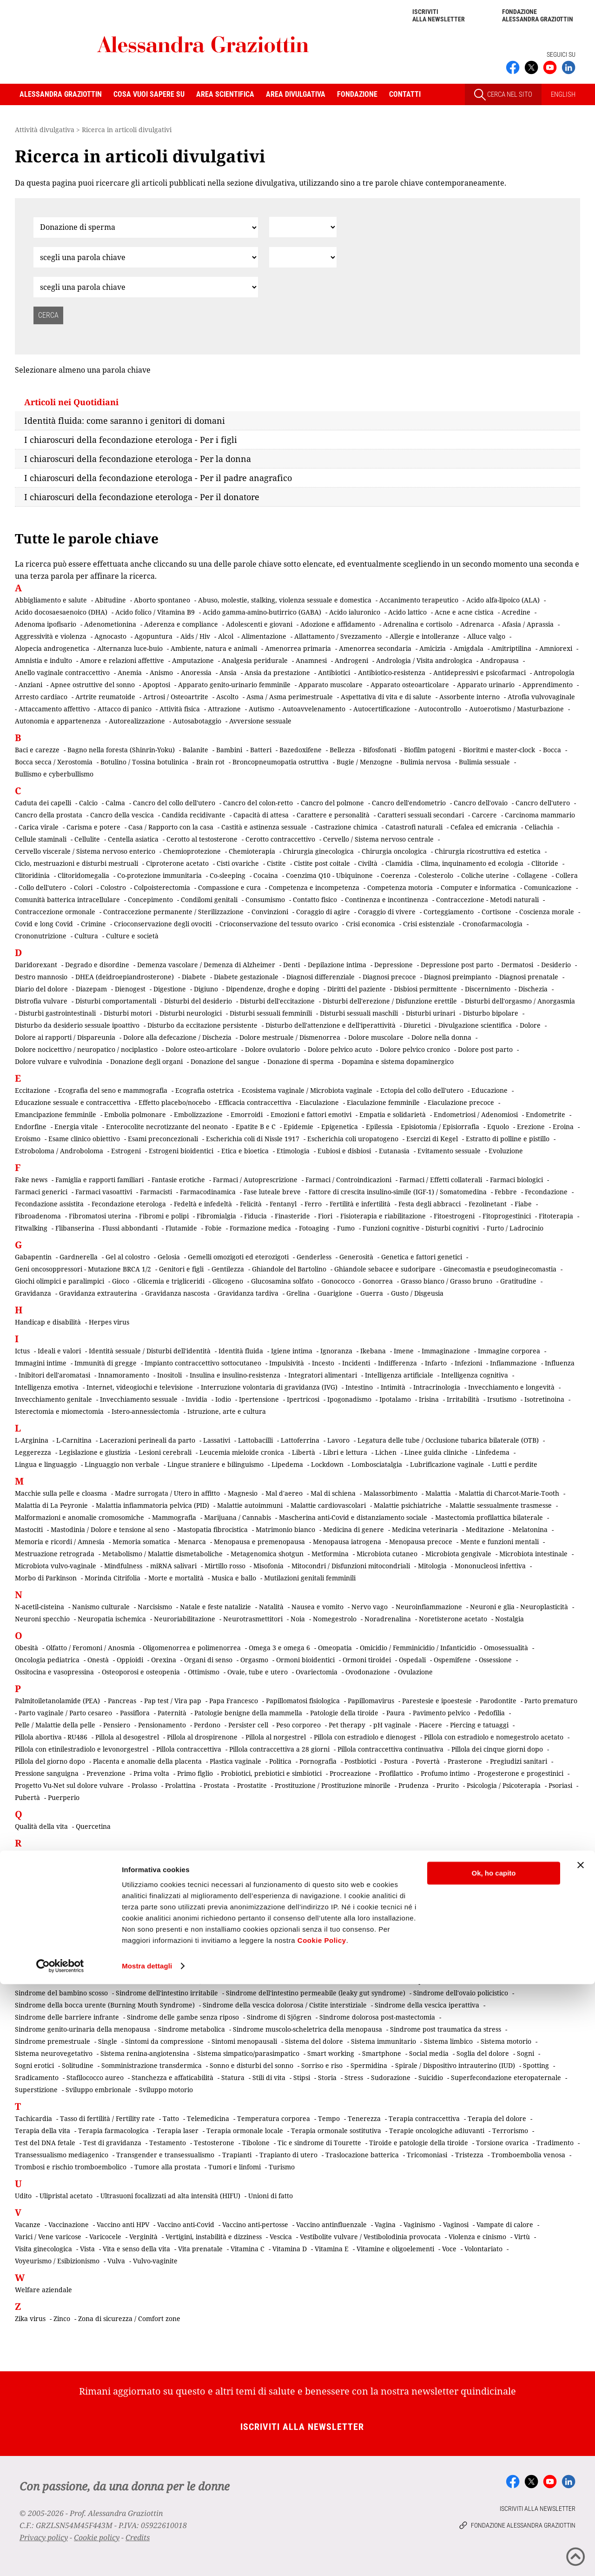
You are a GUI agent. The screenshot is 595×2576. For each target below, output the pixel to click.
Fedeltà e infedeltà (203, 1203)
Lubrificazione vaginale (447, 1464)
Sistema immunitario (383, 2041)
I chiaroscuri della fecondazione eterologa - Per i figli (130, 439)
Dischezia (533, 988)
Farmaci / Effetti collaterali (440, 1179)
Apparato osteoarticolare (409, 684)
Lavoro (338, 1440)
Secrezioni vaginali (44, 1956)
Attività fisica (179, 708)
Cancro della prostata (48, 814)
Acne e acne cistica (464, 612)
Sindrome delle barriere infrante (67, 2017)
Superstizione (36, 2089)
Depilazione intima (337, 964)
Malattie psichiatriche (408, 1505)
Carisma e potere (93, 827)
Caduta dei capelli (43, 802)
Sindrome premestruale (52, 2041)
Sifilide (291, 1980)
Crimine (93, 923)
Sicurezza (258, 1980)
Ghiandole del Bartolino (289, 1269)
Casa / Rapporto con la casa (170, 827)
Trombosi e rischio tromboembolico (70, 2166)
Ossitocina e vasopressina (54, 1671)
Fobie (213, 1228)
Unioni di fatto (270, 2195)
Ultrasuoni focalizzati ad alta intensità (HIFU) (170, 2195)
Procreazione (350, 1773)
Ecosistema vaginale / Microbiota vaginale (307, 1090)
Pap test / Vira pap (172, 1700)
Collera (566, 875)
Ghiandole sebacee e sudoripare (385, 1269)
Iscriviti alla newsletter (438, 15)
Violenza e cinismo (477, 2236)
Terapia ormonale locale (244, 2130)
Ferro (313, 1203)
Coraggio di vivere (387, 911)
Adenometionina (110, 624)
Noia (298, 1618)
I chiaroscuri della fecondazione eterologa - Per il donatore (141, 496)
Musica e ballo (234, 1577)
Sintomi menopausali (244, 2041)
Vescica (281, 2236)
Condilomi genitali (209, 899)
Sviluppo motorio (166, 2089)
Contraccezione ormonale (55, 911)
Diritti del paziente (356, 988)
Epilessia (379, 1126)
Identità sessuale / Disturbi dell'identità (150, 1350)
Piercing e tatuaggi (479, 1724)
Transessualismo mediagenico (61, 2154)
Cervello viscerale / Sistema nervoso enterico (85, 851)
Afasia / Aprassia (528, 624)
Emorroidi (247, 1114)
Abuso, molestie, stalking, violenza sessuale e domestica (284, 599)
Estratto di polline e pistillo (507, 1138)
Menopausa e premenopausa (259, 1541)
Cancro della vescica (122, 814)
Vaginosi (456, 2224)
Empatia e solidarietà (392, 1114)
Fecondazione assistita (49, 1203)
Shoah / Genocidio (206, 1980)
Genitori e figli (181, 1269)
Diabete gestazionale (246, 976)
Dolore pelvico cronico (415, 1049)
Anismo (161, 672)
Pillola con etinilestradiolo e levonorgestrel (81, 1749)
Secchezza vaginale (544, 1944)
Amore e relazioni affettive (122, 660)
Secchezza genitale (322, 1944)
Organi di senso (208, 1659)
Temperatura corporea (273, 2118)
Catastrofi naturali (414, 827)
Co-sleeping (227, 875)
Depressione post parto (457, 964)
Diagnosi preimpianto (457, 976)
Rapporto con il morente (495, 1855)
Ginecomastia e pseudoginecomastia (499, 1269)
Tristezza (469, 2154)
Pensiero (116, 1724)
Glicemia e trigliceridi (171, 1281)
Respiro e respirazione (360, 1879)
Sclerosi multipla (73, 1944)
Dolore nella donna (441, 1037)
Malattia (438, 1493)
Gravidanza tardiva (248, 1293)
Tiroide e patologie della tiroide (418, 2142)
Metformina (330, 1553)
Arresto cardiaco (41, 696)
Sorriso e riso (322, 2065)
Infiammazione (513, 1362)
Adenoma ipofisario (45, 624)
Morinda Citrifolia (112, 1577)
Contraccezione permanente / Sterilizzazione (173, 911)
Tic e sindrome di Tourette (319, 2142)
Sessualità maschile (532, 1968)
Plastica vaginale (235, 1761)
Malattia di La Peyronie (51, 1505)
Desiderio (556, 964)
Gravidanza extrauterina (98, 1293)
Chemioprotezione (192, 851)
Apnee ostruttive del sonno (92, 684)
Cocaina (265, 875)
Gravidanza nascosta (177, 1293)
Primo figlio (195, 1773)
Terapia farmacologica (113, 2130)
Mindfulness (123, 1565)
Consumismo (265, 899)
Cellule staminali (40, 839)
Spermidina (368, 2065)
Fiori (325, 1215)
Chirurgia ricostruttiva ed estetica (488, 851)
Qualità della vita (41, 1826)
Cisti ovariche (238, 863)
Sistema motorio (506, 2041)
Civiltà (367, 863)
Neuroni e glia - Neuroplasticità (519, 1606)
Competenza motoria (400, 887)
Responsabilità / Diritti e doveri (451, 1879)
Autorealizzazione (137, 720)
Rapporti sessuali (343, 1855)
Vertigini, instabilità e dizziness (213, 2236)
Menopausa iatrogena (347, 1541)
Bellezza (342, 749)
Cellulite (87, 839)
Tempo (329, 2118)
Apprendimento (547, 684)
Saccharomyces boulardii (54, 1932)
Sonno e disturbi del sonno (251, 2065)
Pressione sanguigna (47, 1773)
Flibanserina (74, 1228)
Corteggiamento (448, 911)
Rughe (208, 1903)
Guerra (371, 1293)
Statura (233, 2077)
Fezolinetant (488, 1203)
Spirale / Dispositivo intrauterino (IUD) (455, 2065)
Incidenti (356, 1362)
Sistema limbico (448, 2041)
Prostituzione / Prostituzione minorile (332, 1785)
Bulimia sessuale (484, 761)
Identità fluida (240, 1350)
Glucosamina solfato (282, 1281)
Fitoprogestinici (507, 1215)
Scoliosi (118, 1944)
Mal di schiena (333, 1493)
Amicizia (432, 648)
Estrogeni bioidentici (181, 1150)
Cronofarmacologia (492, 923)
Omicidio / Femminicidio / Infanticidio (418, 1647)
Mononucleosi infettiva (490, 1565)
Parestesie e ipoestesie (437, 1700)
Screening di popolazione (178, 1944)
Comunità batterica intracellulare (67, 899)
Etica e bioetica (245, 1150)
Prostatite (252, 1785)
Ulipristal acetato (66, 2195)
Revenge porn (37, 1891)
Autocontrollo (439, 708)
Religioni (264, 1879)
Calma (115, 802)
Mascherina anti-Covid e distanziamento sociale (353, 1517)
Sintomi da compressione (164, 2041)
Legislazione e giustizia (95, 1452)
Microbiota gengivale (458, 1553)
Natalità (271, 1606)
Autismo (261, 708)
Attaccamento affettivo (54, 708)
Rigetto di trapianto (440, 1891)
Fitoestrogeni (454, 1215)
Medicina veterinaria (425, 1529)
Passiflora (135, 1712)
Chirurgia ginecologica (318, 851)
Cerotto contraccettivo (280, 839)
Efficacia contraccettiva (254, 1102)
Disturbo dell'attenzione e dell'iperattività (330, 1025)
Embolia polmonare (135, 1114)
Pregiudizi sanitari (518, 1761)
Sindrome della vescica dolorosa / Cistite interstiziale (285, 2005)
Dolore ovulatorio (272, 1049)
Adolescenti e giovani (259, 624)
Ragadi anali (264, 1855)
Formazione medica (260, 1228)
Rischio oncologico (101, 1903)
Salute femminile (365, 1932)
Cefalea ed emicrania (483, 827)
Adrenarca (477, 624)
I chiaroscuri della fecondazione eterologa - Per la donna (137, 458)
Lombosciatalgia (376, 1464)
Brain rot (210, 761)
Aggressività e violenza (50, 636)
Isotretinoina (544, 1399)
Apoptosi (156, 684)
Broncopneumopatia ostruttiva (280, 761)
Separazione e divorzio (212, 1968)
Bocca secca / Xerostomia (54, 761)
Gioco (120, 1281)
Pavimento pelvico (441, 1712)
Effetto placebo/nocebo (175, 1102)
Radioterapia (164, 1855)
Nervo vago (369, 1606)
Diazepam (91, 988)
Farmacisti (156, 1191)
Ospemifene (452, 1659)
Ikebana (373, 1350)
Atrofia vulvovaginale (541, 696)
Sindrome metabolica (191, 2029)
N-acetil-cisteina (39, 1606)
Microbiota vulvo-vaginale (55, 1565)
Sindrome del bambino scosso (61, 1992)
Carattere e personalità (333, 814)
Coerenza (395, 875)
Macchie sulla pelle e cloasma (61, 1493)
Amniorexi (555, 648)
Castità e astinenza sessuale (264, 827)
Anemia (130, 672)
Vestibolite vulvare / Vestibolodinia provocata (370, 2236)
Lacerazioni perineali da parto (147, 1440)
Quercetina (93, 1826)
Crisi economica (370, 923)
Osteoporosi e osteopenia (141, 1671)
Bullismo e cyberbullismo (54, 773)
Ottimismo (203, 1671)
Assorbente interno (469, 696)
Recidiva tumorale (116, 1879)
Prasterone (465, 1761)
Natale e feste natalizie (215, 1606)
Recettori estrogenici (47, 1879)
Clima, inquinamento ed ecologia (472, 863)
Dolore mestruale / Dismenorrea (289, 1037)
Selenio (133, 1956)
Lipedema (287, 1464)
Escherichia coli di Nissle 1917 (252, 1138)
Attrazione (224, 708)
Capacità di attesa (261, 814)
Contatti (405, 94)
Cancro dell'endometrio (409, 802)
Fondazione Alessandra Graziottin (537, 15)
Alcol (225, 636)
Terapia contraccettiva (424, 2118)
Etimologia (293, 1150)
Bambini (229, 749)
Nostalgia (509, 1618)
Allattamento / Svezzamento (338, 636)
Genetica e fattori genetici (421, 1256)
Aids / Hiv (195, 636)
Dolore (530, 1025)
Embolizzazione (198, 1114)
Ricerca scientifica (313, 1891)
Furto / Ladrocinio (515, 1228)
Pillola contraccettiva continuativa (390, 1749)
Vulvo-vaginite (155, 2260)
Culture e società (132, 935)
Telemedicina (208, 2118)
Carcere (484, 814)
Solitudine (77, 2065)
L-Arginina (31, 1440)
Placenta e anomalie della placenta (147, 1761)
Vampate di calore (504, 2224)
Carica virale (39, 827)
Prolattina (180, 1785)
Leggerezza (33, 1452)
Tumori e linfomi (234, 2166)
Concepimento (150, 899)
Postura (396, 1761)
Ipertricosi (303, 1399)
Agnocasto (110, 636)
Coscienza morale (546, 911)
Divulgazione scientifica (475, 1025)
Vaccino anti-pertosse (255, 2224)
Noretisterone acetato (453, 1618)
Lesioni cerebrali (165, 1452)
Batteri (260, 749)
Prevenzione (106, 1773)
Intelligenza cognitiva (474, 1375)
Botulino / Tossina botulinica (144, 761)
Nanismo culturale (101, 1606)
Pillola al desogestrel (127, 1737)
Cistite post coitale (322, 863)
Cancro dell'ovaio (481, 802)
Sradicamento (37, 2077)
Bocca (552, 749)
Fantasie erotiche (178, 1179)
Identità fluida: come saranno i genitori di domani (124, 420)
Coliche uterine (485, 875)
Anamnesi (311, 660)
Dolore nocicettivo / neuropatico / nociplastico (86, 1049)
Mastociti (29, 1529)
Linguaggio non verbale (122, 1464)
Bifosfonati (379, 749)
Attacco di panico (125, 708)
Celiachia (539, 827)
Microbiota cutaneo (387, 1553)
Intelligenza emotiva (47, 1387)
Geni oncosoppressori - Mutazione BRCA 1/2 (83, 1269)
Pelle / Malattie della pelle (55, 1724)
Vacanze (27, 2224)
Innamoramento (123, 1375)
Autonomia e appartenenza (58, 720)
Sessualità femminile (462, 1968)
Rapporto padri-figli (299, 1867)
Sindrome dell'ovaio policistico (460, 1992)
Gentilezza (228, 1269)
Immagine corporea (509, 1350)
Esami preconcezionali (163, 1138)
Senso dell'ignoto (41, 1968)
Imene (404, 1350)
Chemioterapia (252, 851)
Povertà (428, 1761)
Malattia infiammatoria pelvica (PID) (152, 1505)
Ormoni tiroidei (367, 1659)
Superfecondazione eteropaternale (506, 2077)
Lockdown (327, 1464)
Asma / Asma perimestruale (289, 696)
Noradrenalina (387, 1618)
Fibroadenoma (38, 1215)
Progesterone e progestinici (520, 1773)
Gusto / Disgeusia (417, 1293)
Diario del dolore (41, 988)
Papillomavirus (371, 1700)
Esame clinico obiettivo (84, 1138)
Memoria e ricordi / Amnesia (60, 1541)
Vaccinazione (68, 2224)
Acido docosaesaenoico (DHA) (61, 612)
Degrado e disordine (97, 964)
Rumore (238, 1903)
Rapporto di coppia (45, 1867)
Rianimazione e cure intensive (114, 1891)
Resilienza (301, 1879)
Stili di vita (268, 2077)
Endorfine (30, 1126)
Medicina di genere (353, 1529)
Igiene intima (291, 1350)
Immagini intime (40, 1362)
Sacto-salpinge (124, 1932)
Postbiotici (360, 1761)
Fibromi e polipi (164, 1215)
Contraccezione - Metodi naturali (487, 899)
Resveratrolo (528, 1879)
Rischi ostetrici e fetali (513, 1891)
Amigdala (468, 648)
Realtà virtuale (443, 1867)
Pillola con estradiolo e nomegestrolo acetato (493, 1737)
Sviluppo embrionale (98, 2089)
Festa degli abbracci (429, 1203)
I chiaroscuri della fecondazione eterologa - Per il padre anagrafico (158, 477)
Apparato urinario (486, 684)
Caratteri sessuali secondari (420, 814)
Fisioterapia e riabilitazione (383, 1215)
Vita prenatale (200, 2248)
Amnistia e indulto (43, 660)
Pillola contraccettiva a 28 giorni (279, 1749)
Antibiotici (334, 672)
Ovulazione (415, 1671)
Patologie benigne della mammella (248, 1712)
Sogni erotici (34, 2065)
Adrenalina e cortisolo (417, 624)
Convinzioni (269, 911)
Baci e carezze (37, 749)
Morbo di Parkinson (46, 1577)
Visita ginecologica (43, 2248)
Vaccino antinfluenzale (331, 2224)
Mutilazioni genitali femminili (310, 1577)
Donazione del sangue (225, 1061)
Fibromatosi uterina (100, 1215)
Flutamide (181, 1228)
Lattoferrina (300, 1440)
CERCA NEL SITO (503, 94)
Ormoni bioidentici (305, 1659)
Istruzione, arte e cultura (226, 1411)
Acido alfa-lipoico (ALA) (503, 599)
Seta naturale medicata (134, 1980)
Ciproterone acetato (177, 863)
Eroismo (27, 1138)
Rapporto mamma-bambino (126, 1867)
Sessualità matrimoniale (52, 1980)
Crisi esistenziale (429, 923)
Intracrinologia (436, 1387)
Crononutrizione (40, 935)
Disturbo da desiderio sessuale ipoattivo (77, 1025)
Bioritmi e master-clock (499, 749)
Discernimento (487, 988)
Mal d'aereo (284, 1493)
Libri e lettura (345, 1452)
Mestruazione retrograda (54, 1553)
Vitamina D (289, 2248)
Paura (395, 1712)
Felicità (251, 1203)
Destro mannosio (41, 976)
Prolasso (144, 1785)
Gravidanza (33, 1293)
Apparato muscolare (330, 684)
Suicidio (430, 2077)
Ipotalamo (395, 1399)
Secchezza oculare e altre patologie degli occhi (433, 1944)
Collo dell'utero (42, 887)
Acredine (516, 612)
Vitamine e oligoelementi (395, 2248)
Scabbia (27, 1944)
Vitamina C (247, 2248)
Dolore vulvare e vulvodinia (58, 1061)
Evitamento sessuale (449, 1150)
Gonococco (338, 1281)
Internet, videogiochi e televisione (139, 1387)
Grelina (298, 1293)
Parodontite (498, 1700)
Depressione (393, 964)
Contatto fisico (315, 899)
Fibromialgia (216, 1215)
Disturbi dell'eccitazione (277, 1001)
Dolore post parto (485, 1049)
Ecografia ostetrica (204, 1090)
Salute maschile (424, 1932)
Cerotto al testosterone (202, 839)
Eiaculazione (319, 1102)
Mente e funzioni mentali (499, 1541)
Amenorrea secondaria (375, 648)
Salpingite (169, 1932)
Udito (23, 2195)
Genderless (314, 1256)
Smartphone (381, 2053)
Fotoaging (314, 1228)
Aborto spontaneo (162, 599)
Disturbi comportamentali (115, 1001)
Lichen (386, 1452)
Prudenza (413, 1785)
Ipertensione (259, 1399)
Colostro (113, 887)
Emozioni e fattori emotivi (311, 1114)
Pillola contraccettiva (188, 1749)
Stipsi (301, 2077)
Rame (301, 1855)
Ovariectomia (316, 1671)
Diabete (194, 976)
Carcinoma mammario (540, 814)
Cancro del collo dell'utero (174, 802)
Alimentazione (263, 636)
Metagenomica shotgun (267, 1553)
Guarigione (334, 1293)
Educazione (489, 1090)
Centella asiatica (133, 839)
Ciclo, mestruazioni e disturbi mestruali (76, 863)
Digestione (169, 988)
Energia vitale (76, 1126)
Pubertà (27, 1797)
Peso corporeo (298, 1724)
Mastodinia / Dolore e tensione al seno (110, 1529)
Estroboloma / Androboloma (59, 1150)
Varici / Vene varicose (48, 2236)
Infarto (436, 1362)
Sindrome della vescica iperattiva (427, 2005)
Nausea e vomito (317, 1606)
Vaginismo (419, 2224)
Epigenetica (339, 1126)
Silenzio (322, 1980)
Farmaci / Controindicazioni (348, 1179)
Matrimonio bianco (285, 1529)
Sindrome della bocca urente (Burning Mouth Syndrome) (105, 2005)
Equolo (498, 1126)
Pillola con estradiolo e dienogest (365, 1737)
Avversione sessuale (260, 720)
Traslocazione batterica (362, 2154)
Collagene (532, 875)
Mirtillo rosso (225, 1565)
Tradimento (555, 2142)
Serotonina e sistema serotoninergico (314, 1968)
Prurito (447, 1785)
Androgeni (351, 660)
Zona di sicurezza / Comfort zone (129, 2318)
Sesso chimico (401, 1968)
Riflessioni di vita (376, 1891)
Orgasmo (254, 1659)
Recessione (491, 1867)
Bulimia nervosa (425, 761)
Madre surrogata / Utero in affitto (167, 1493)
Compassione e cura (229, 887)
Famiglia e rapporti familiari (99, 1179)
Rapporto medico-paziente (218, 1867)
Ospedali (412, 1659)
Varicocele (105, 2236)
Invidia (196, 1399)
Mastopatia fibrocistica (212, 1529)
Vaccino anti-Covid (185, 2224)
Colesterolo (435, 875)
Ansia (228, 672)
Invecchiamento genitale (53, 1399)
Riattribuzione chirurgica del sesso (223, 1891)
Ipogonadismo (349, 1399)
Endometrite (545, 1114)
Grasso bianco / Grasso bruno (446, 1281)
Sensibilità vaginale (478, 1956)
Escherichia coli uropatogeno (352, 1138)
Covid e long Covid (44, 923)
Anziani (30, 684)
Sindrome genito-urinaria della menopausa (82, 2029)
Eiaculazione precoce (461, 1102)
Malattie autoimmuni (250, 1505)
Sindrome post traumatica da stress (445, 2029)
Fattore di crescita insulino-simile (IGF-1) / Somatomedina (398, 1191)
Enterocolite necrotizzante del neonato (167, 1126)
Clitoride (544, 863)
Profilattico (396, 1773)
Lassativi (216, 1440)
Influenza (560, 1362)
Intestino (359, 1387)
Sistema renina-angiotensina (144, 2053)
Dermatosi (517, 964)
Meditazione (485, 1529)
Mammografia (174, 1517)
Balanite (195, 749)
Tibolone (256, 2142)
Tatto (171, 2118)
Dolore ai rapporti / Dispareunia (65, 1037)
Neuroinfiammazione (429, 1606)
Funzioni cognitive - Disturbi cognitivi (421, 1228)
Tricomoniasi (427, 2154)
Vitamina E (332, 2248)
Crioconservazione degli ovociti (163, 923)
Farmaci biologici (516, 1179)
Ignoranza (336, 1350)
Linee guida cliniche (436, 1452)
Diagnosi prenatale (528, 976)
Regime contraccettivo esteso (197, 1879)
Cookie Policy (322, 2532)
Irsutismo (501, 1399)
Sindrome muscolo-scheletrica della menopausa (307, 2029)
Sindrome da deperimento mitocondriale (432, 1980)
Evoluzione (506, 1150)
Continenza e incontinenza (386, 899)
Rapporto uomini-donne (374, 1867)
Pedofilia (491, 1712)
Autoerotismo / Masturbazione (516, 708)
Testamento (167, 2142)
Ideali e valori (59, 1350)
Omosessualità (506, 1647)
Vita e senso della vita (136, 2248)
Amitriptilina (511, 648)
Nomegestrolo (335, 1618)
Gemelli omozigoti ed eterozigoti (238, 1256)
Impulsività (286, 1362)
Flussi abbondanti (130, 1228)
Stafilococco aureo (95, 2077)
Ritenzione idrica (164, 1903)
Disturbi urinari (430, 1013)
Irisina (429, 1399)
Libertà (303, 1452)
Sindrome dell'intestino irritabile (167, 1992)
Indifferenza (397, 1362)
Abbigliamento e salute (51, 599)
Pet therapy (347, 1724)
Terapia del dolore (497, 2118)
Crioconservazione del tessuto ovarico (278, 923)
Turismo (282, 2166)
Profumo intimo (445, 1773)
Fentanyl (283, 1203)
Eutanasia (394, 1150)
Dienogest (130, 988)
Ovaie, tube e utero (257, 1671)
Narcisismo (155, 1606)
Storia (327, 2077)
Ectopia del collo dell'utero (421, 1090)
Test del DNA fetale (45, 2142)
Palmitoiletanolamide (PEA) (57, 1700)
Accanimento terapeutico (418, 599)
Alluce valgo (486, 636)
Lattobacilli (255, 1440)
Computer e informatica (478, 887)
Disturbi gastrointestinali (57, 1013)
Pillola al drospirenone (202, 1737)
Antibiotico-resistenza (391, 672)
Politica (280, 1761)
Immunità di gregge (105, 1362)
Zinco (61, 2318)
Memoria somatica (141, 1541)
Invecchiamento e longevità (511, 1387)
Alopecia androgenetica (52, 648)
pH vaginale (392, 1724)
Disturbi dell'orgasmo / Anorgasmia (520, 1001)
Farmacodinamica (208, 1191)
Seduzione (98, 1956)
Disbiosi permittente (425, 988)
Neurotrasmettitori (253, 1618)
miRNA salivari (173, 1565)
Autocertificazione (381, 708)
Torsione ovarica (502, 2142)
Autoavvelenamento (313, 708)
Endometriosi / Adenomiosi (476, 1114)
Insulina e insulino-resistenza (235, 1375)
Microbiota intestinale (533, 1553)
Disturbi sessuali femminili (271, 1013)
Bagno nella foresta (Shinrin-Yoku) (121, 749)
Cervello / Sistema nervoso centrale (378, 839)
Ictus (22, 1350)
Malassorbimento (390, 1493)
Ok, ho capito (493, 2465)
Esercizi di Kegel (432, 1138)
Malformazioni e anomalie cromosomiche (79, 1517)
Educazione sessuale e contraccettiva (73, 1102)
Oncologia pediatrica (47, 1659)
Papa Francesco (233, 1700)
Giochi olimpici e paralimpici (59, 1281)
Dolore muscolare (375, 1037)
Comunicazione (548, 887)
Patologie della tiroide (344, 1712)
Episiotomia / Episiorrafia (440, 1126)
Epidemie (298, 1126)
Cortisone (496, 911)
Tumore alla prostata (167, 2166)
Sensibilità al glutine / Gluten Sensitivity (378, 1956)
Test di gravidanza (112, 2142)
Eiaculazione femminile (383, 1102)
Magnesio (243, 1493)
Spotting (536, 2065)
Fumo (346, 1228)
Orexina (163, 1659)
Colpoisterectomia (162, 887)
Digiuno (206, 988)
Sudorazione (390, 2077)
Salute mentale (480, 1932)
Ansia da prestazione (277, 672)
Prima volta (151, 1773)
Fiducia (255, 1215)
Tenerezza (364, 2118)
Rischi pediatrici (40, 1903)
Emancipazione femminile (55, 1114)
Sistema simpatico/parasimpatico (248, 2053)
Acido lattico (407, 612)
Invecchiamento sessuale (139, 1399)
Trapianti (236, 2154)
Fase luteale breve (272, 1191)
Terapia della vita (42, 2130)
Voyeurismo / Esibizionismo (57, 2260)
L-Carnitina (74, 1440)
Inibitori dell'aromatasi (54, 1375)
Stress (353, 2077)
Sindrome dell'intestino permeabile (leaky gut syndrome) (315, 1992)
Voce (449, 2248)
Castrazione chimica (346, 827)
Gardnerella (79, 1256)
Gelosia (169, 1256)
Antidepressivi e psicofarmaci (479, 672)
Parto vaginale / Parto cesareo (65, 1712)
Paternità (172, 1712)
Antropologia (554, 672)
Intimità (393, 1387)
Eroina (563, 1126)
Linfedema (492, 1452)
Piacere (430, 1724)
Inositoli (169, 1375)
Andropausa (499, 660)
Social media (429, 2053)
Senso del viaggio (543, 1956)
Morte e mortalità (176, 1577)
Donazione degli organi (146, 1061)
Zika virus (30, 2318)
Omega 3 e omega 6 (279, 1647)
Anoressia (196, 672)
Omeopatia (335, 1647)
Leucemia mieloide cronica (241, 1452)
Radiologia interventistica (96, 1855)
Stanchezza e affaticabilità (172, 2077)
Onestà (98, 1659)
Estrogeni (126, 1150)
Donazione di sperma (300, 1061)
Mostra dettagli (147, 2558)
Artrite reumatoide (105, 696)
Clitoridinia (32, 875)
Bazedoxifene (300, 749)
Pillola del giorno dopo (50, 1761)
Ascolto (227, 696)
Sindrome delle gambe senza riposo (183, 2017)
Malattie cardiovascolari (328, 1505)
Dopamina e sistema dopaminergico (398, 1061)
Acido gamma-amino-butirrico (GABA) (262, 612)
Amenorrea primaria (298, 648)
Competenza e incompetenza (314, 887)
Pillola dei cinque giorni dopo (497, 1749)
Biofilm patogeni (429, 749)
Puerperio (63, 1797)
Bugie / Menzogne (364, 761)
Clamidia (399, 863)
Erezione (531, 1126)
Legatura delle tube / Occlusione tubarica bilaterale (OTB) (448, 1440)
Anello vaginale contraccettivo (62, 672)
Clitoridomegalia (83, 875)
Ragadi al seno (215, 1855)
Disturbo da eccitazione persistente (202, 1025)
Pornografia (318, 1761)
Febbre (506, 1191)
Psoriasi (560, 1785)
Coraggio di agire (323, 911)
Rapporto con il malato (414, 1855)
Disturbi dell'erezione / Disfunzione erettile (390, 1001)
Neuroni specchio (42, 1618)
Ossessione (495, 1659)
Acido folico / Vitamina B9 (155, 612)
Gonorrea (378, 1281)
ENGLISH (563, 94)
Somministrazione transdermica (151, 2065)
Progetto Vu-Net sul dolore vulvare (69, 1785)
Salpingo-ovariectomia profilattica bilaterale (262, 1932)
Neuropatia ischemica (112, 1618)
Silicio (351, 1980)
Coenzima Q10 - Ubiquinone (329, 875)
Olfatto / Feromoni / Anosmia (90, 1647)
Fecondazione (546, 1191)
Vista (87, 2248)
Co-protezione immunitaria (159, 875)
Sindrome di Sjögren (279, 2017)
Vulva (116, 2260)
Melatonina (530, 1529)
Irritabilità (463, 1399)
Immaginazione (446, 1350)
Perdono (207, 1724)
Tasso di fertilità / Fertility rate (107, 2118)
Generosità (356, 1256)
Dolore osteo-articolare (201, 1049)
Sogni (525, 2053)
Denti (291, 964)
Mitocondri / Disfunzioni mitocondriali (350, 1565)
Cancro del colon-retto (258, 802)
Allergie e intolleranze (424, 636)
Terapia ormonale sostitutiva (336, 2130)
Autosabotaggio (197, 720)
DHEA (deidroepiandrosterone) (124, 976)
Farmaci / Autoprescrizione (255, 1179)
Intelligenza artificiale (399, 1375)
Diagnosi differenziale (320, 976)
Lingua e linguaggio (46, 1464)
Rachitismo (32, 1855)
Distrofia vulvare (41, 1001)
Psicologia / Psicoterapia (504, 1785)
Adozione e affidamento (337, 624)
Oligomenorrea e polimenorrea (192, 1647)
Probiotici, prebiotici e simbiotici (271, 1773)
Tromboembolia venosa (528, 2154)
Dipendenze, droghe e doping (272, 988)
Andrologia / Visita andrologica (424, 660)
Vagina (385, 2224)
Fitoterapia (556, 1215)
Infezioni (468, 1362)
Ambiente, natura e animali (214, 648)
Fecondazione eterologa (129, 1203)
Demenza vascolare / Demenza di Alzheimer (206, 964)
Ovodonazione (367, 1671)
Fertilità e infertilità (360, 1203)
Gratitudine (518, 1281)
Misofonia (268, 1565)
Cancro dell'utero (543, 802)
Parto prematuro (550, 1700)
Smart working (330, 2053)
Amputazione (193, 660)
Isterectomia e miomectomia (59, 1411)
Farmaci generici (41, 1191)
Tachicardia (33, 2118)
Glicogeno (227, 1281)
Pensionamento (162, 1724)
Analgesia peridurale (255, 660)
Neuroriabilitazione (184, 1618)
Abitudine (110, 599)
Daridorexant (36, 964)
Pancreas (122, 1700)
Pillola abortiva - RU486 (51, 1737)
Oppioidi (130, 1659)
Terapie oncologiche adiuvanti (436, 2130)
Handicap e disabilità (48, 1322)
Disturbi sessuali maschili (359, 1013)
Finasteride (292, 1215)
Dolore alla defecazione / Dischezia (177, 1037)
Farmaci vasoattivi (103, 1191)
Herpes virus (109, 1322)
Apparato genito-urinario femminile (234, 684)
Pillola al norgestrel (275, 1737)
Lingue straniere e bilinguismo (215, 1464)
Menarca (192, 1541)
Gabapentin (33, 1256)
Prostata (216, 1785)
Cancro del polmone (332, 802)
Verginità (143, 2236)
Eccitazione (32, 1090)
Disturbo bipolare (490, 1013)
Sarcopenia (529, 1932)
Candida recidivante (193, 814)
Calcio (88, 802)
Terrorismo (510, 2130)
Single (107, 2041)
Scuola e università (255, 1944)
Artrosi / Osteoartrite (175, 696)
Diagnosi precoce (389, 976)
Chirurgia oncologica (394, 851)
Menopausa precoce (420, 1541)
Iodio (223, 1399)
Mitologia (432, 1565)
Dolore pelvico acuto (340, 1049)
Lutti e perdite (514, 1464)
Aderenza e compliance (181, 624)
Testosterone (214, 2142)
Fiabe (523, 1203)
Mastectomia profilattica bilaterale (489, 1517)
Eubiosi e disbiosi (344, 1150)
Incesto (323, 1362)
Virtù (522, 2236)
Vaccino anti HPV (123, 2224)
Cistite (276, 863)
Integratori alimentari (322, 1375)
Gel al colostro (128, 1256)
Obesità (26, 1647)
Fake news (31, 1179)
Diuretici (416, 1025)
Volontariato (483, 2248)
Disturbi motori (128, 1013)
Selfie (161, 1956)
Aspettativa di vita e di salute (386, 696)
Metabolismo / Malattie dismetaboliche (162, 1553)
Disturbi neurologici (190, 1013)
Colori (83, 887)
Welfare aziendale (43, 2289)
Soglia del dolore (482, 2053)
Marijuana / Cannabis (237, 1517)
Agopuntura (153, 636)
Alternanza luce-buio (130, 648)
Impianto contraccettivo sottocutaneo (203, 1362)
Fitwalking (31, 1228)
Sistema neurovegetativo (54, 2053)
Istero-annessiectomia (145, 1411)
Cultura (86, 935)
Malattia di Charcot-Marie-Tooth (509, 1493)
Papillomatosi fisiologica (303, 1700)
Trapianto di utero (288, 2154)
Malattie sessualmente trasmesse (501, 1505)
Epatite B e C (256, 1126)
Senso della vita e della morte (121, 1968)
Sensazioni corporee (276, 1956)
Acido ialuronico (354, 612)
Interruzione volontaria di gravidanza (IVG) (269, 1387)
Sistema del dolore (314, 2041)
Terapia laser (177, 2130)
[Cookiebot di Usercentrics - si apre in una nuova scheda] (60, 2558)
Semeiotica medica (207, 1956)
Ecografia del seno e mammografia (112, 1090)
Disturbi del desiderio (198, 1001)
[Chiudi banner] (580, 2457)
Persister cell (248, 1724)
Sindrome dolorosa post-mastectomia (377, 2017)
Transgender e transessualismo (165, 2154)
